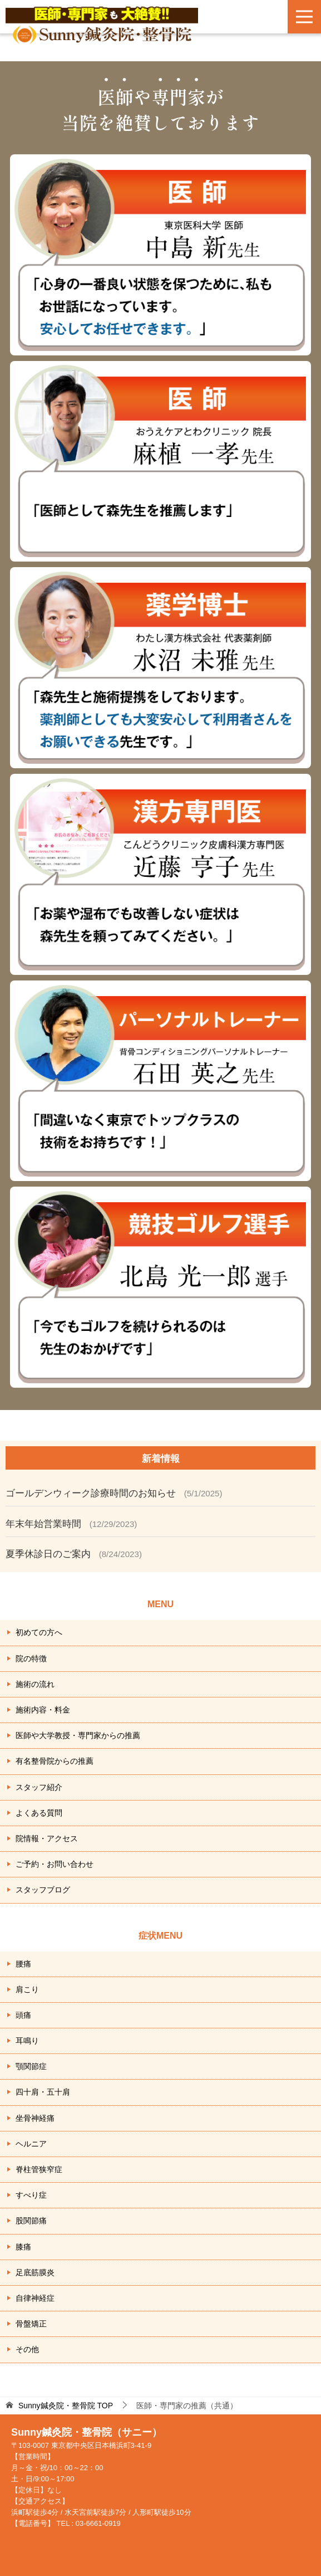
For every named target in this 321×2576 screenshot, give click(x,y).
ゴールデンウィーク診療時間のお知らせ (91, 1493)
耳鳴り (27, 2040)
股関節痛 (31, 2220)
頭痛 (23, 2015)
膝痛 (23, 2246)
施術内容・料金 (43, 1709)
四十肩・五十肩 (43, 2091)
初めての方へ (39, 1632)
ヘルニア (31, 2143)
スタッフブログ (43, 1889)
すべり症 (31, 2194)
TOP (65, 2405)
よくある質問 (39, 1812)
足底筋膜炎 (35, 2272)
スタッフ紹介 (39, 1787)
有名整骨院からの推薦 (54, 1761)
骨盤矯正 (31, 2323)
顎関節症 (31, 2066)
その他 (27, 2349)
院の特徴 (31, 1658)
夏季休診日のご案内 (48, 1554)
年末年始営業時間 (43, 1524)
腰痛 (23, 1963)
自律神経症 (35, 2298)
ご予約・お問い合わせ (54, 1864)
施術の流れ (35, 1684)
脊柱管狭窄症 (39, 2169)
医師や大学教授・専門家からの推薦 (78, 1735)
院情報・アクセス (47, 1838)
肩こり (27, 1989)
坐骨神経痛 (35, 2118)
